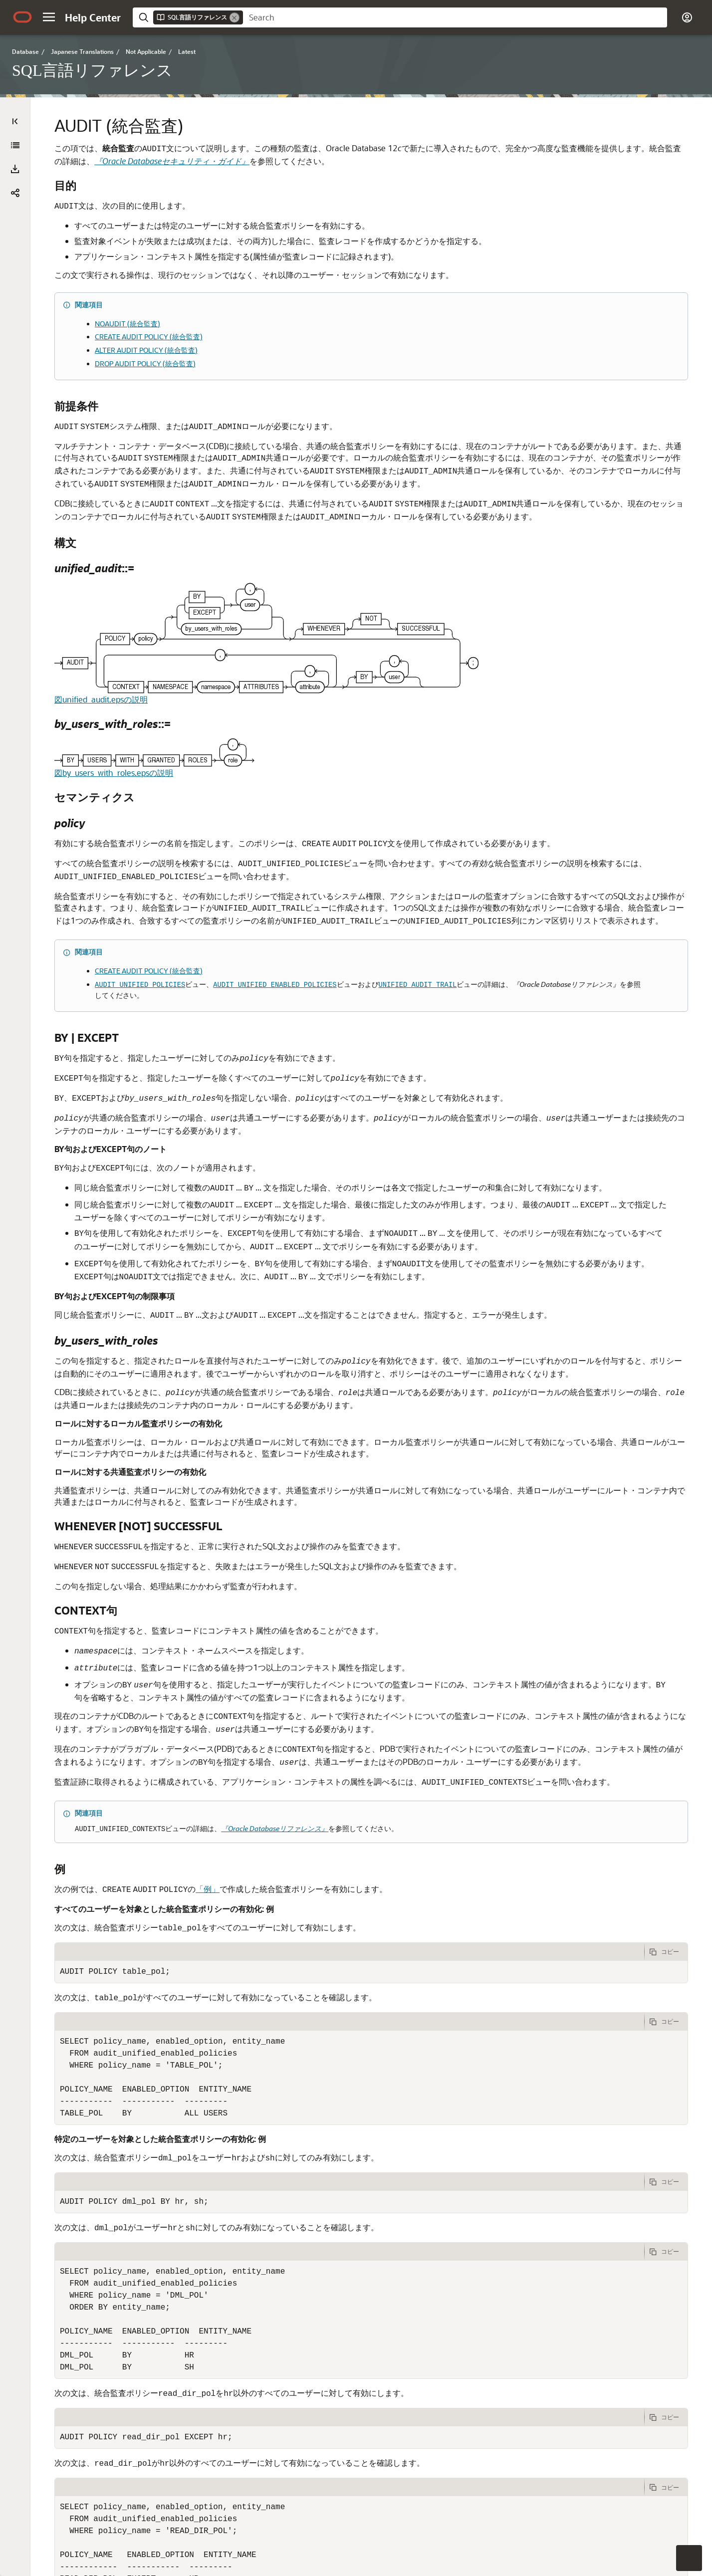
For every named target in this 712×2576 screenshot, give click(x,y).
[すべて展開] (15, 145)
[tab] (434, 2041)
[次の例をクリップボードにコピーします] (666, 2041)
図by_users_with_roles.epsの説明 (283, 742)
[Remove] (234, 17)
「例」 (377, 1977)
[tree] (115, 586)
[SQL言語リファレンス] (15, 171)
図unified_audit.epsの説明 (270, 669)
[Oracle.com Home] (22, 16)
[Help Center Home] (93, 17)
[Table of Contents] (15, 121)
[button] (49, 17)
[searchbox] (455, 17)
